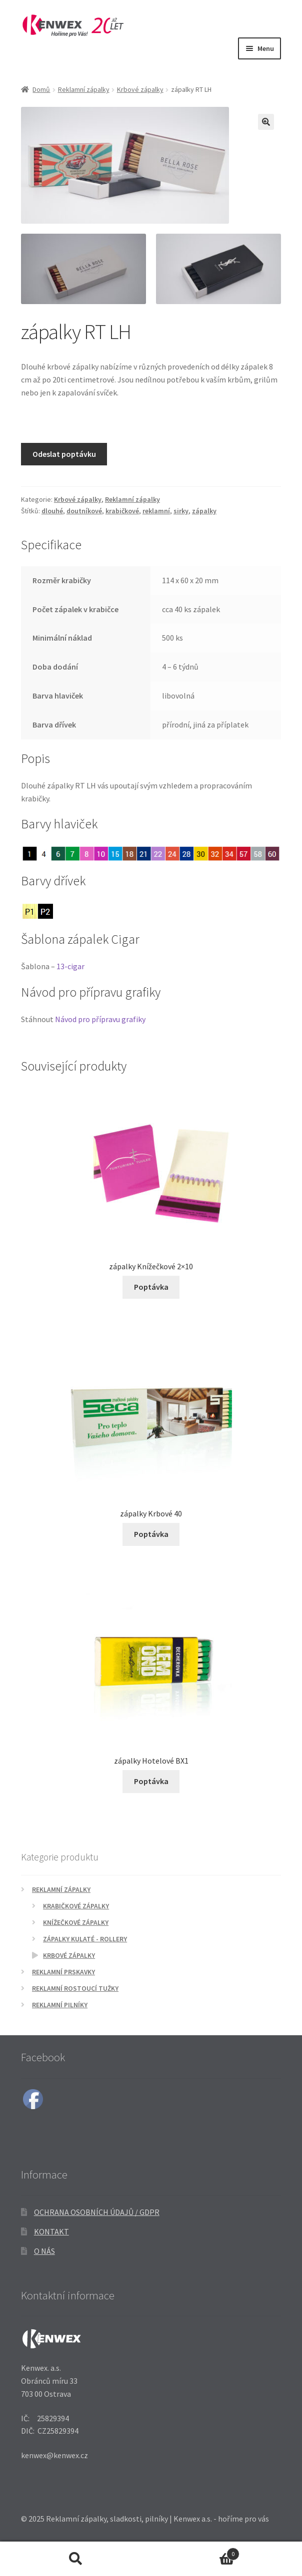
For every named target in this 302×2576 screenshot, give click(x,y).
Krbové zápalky (140, 89)
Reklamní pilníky (60, 2005)
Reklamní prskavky (63, 1972)
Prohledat (75, 2559)
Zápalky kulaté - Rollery (85, 1939)
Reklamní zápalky (84, 89)
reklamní (156, 510)
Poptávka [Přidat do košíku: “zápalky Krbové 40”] (151, 1534)
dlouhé (52, 510)
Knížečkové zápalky (75, 1922)
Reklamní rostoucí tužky (75, 1988)
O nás (44, 2251)
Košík (195, 2552)
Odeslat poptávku (64, 454)
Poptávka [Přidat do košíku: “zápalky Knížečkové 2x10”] (151, 1287)
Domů (41, 89)
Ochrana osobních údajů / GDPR (97, 2212)
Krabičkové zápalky (76, 1906)
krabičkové (122, 510)
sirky (181, 510)
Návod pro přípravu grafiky (100, 1019)
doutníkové (84, 510)
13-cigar (70, 966)
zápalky (204, 510)
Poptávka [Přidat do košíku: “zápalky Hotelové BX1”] (151, 1781)
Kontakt (51, 2231)
